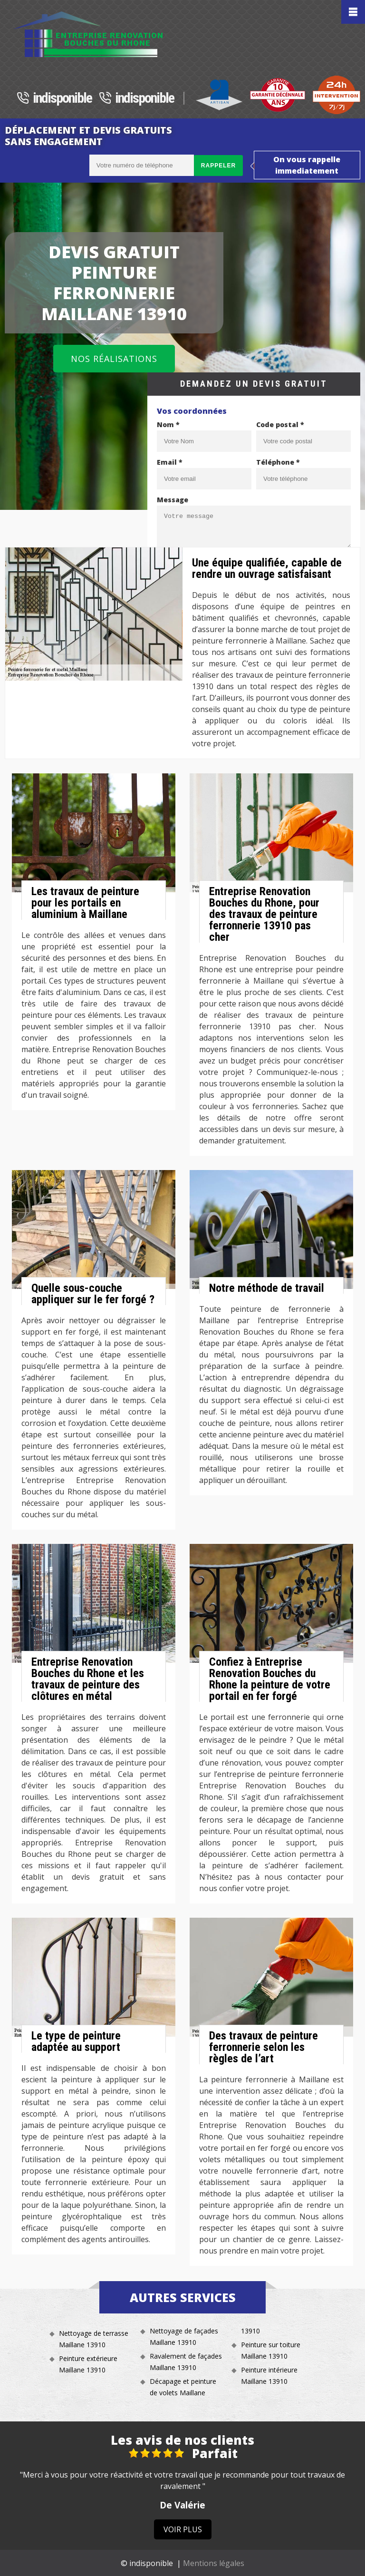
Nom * (168, 424)
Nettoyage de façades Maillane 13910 (184, 2336)
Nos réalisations (114, 358)
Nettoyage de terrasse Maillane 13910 (93, 2339)
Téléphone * (278, 462)
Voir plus (182, 2529)
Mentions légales (213, 2563)
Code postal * (280, 424)
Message (172, 499)
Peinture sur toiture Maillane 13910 (270, 2350)
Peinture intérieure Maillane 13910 (269, 2375)
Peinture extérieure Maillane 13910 (88, 2364)
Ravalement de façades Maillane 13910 (186, 2362)
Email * (169, 462)
